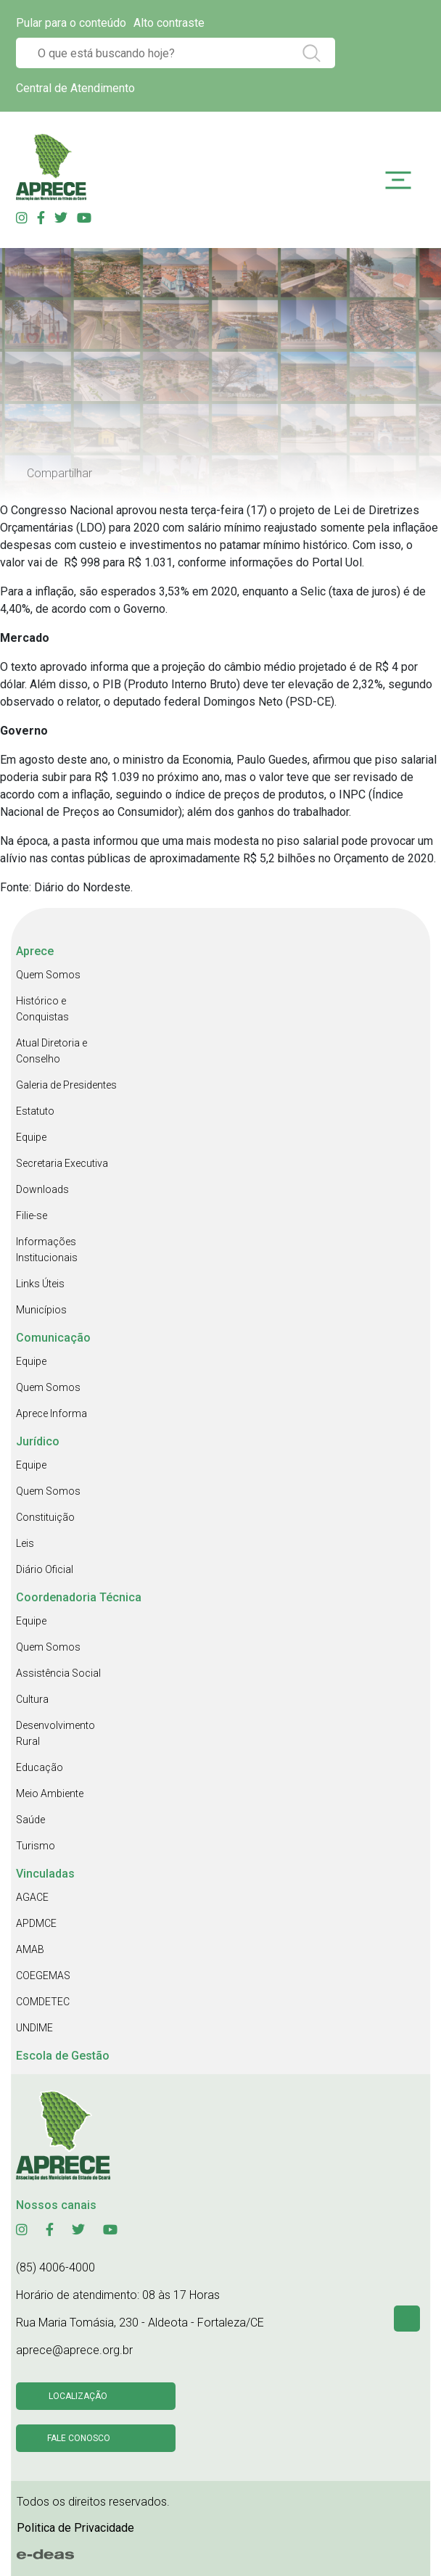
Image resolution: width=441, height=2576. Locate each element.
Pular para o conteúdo (71, 23)
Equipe (31, 1137)
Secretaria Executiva (62, 1163)
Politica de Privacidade (75, 2528)
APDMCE (36, 1923)
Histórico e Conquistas (42, 1009)
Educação (39, 1767)
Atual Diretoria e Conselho (51, 1051)
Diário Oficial (44, 1569)
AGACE (32, 1897)
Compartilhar (59, 473)
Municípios (41, 1310)
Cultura (32, 1699)
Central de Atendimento (75, 88)
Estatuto (35, 1111)
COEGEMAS (43, 1975)
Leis (25, 1543)
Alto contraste (169, 23)
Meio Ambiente (49, 1793)
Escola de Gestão (63, 2056)
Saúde (30, 1819)
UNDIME (34, 2028)
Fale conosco (78, 2438)
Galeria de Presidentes (66, 1085)
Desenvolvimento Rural (55, 1733)
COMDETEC (43, 2001)
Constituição (45, 1517)
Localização (78, 2396)
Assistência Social (58, 1673)
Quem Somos (48, 975)
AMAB (30, 1949)
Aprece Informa (51, 1413)
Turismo (35, 1846)
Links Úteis (40, 1283)
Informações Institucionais (47, 1249)
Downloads (42, 1189)
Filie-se (31, 1215)
